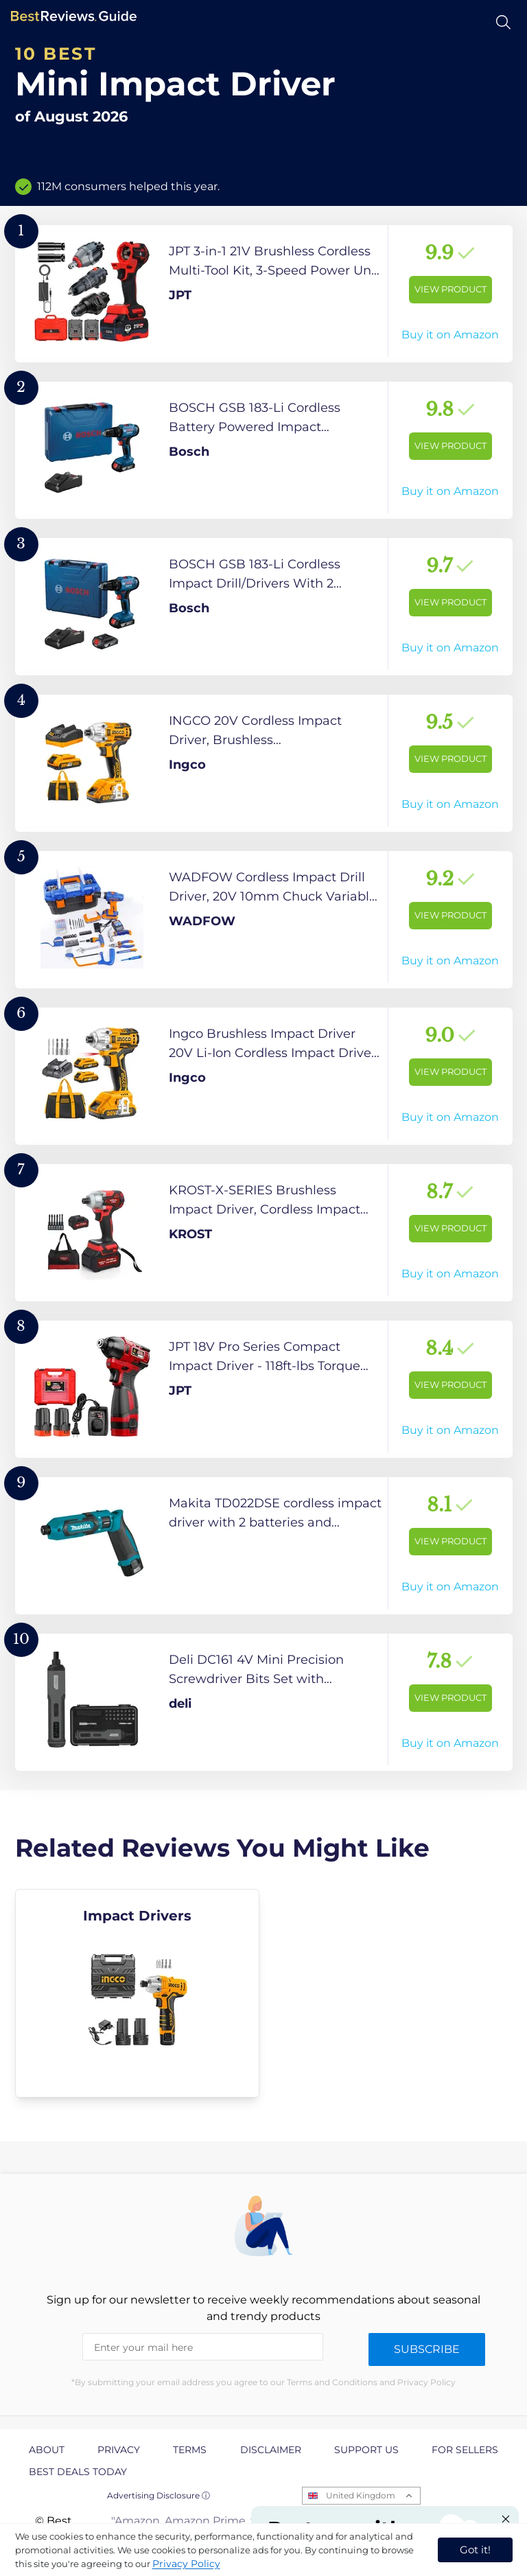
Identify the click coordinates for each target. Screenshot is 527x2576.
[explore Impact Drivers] (137, 1993)
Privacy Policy (186, 2563)
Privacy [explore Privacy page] (118, 2450)
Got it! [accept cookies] (475, 2549)
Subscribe (427, 2349)
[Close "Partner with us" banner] (506, 2519)
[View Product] (264, 293)
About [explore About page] (47, 2450)
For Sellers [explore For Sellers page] (465, 2450)
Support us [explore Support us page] (366, 2450)
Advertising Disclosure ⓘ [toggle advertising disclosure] (158, 2495)
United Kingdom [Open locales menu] (360, 2495)
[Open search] (503, 22)
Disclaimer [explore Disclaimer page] (270, 2450)
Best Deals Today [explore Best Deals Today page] (78, 2471)
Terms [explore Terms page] (190, 2450)
